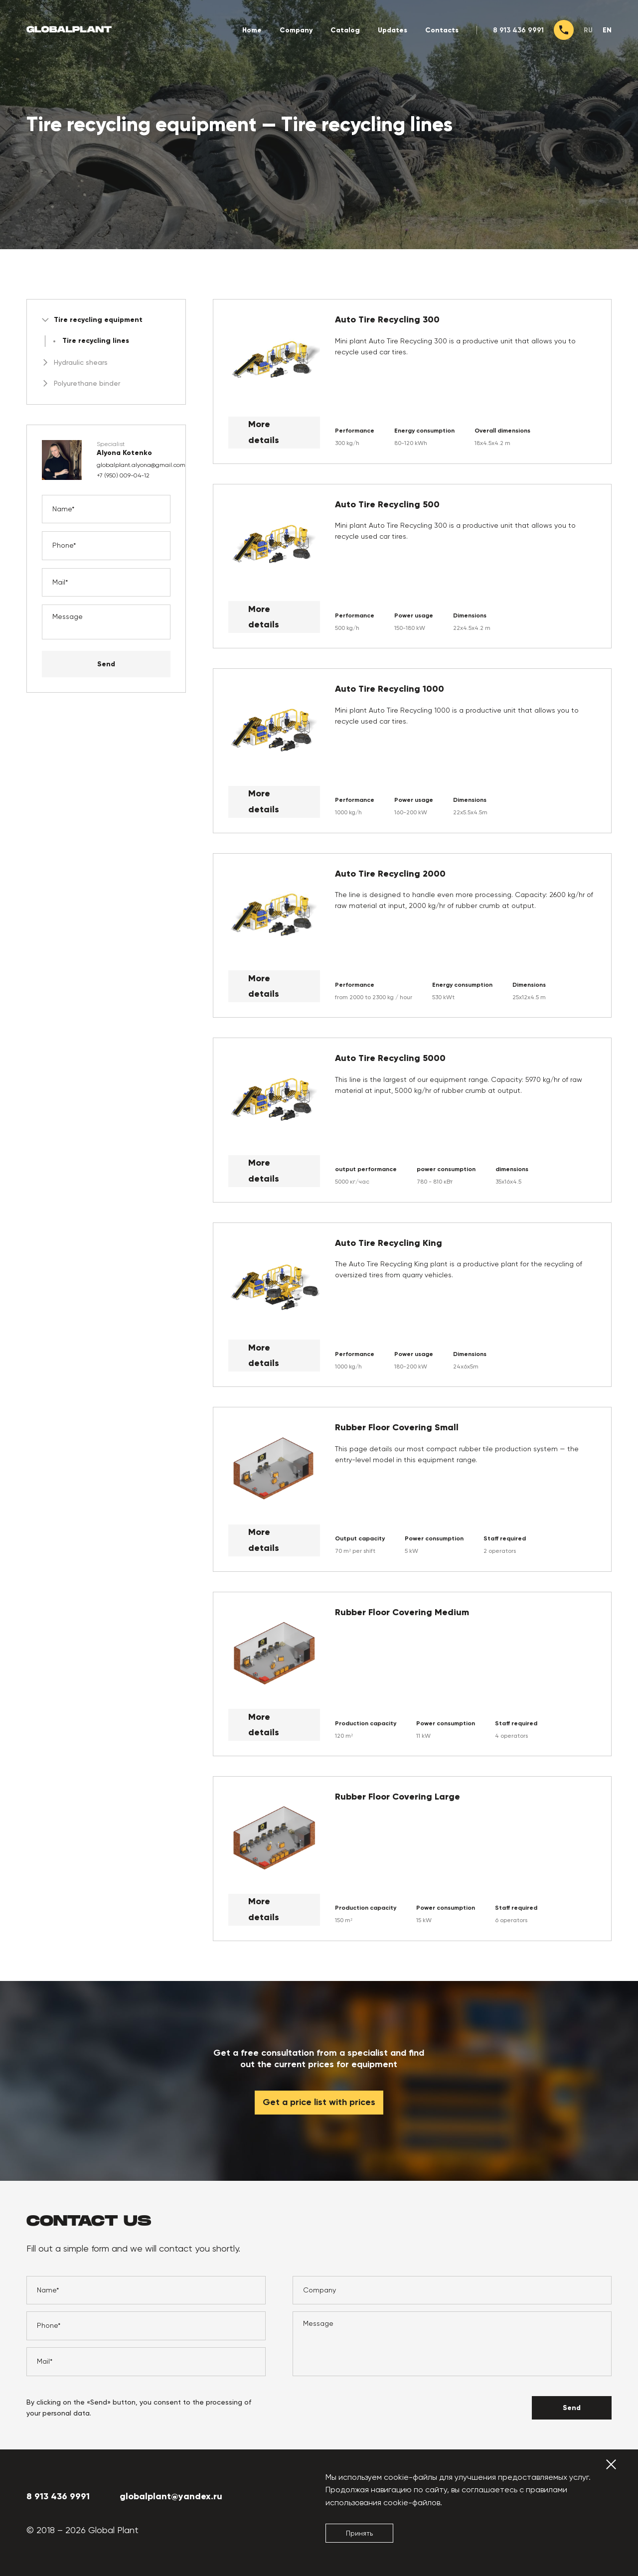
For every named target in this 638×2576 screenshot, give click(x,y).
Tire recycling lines (95, 340)
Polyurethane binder (81, 383)
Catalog (345, 30)
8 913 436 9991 (518, 30)
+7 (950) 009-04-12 (123, 475)
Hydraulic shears (75, 362)
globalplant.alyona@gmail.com (141, 464)
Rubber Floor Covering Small (397, 1427)
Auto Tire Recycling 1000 (389, 689)
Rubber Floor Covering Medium (402, 1612)
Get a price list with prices (319, 2103)
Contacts (442, 30)
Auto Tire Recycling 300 (387, 319)
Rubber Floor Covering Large (397, 1797)
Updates (392, 30)
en (607, 30)
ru (588, 30)
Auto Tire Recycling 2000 (390, 874)
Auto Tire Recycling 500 (387, 504)
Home (252, 30)
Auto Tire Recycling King (388, 1243)
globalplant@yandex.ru (171, 2496)
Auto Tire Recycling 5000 (390, 1058)
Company (296, 30)
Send (106, 664)
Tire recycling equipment (92, 319)
